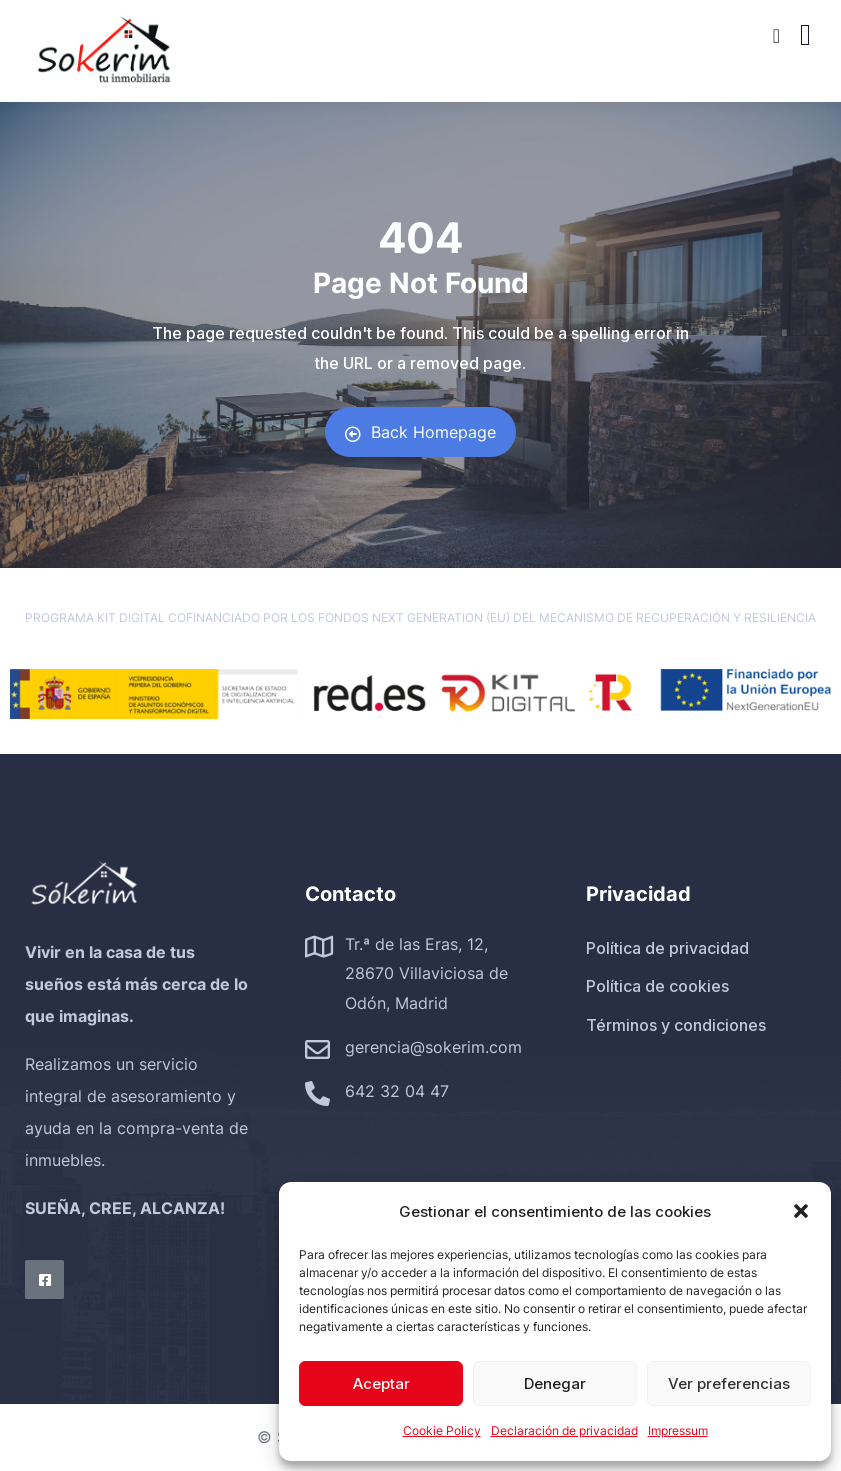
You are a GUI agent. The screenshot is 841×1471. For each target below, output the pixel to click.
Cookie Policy (442, 1430)
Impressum (678, 1430)
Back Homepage (420, 432)
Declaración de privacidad (564, 1430)
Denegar (555, 1383)
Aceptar (381, 1383)
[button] (801, 1211)
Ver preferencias (729, 1383)
